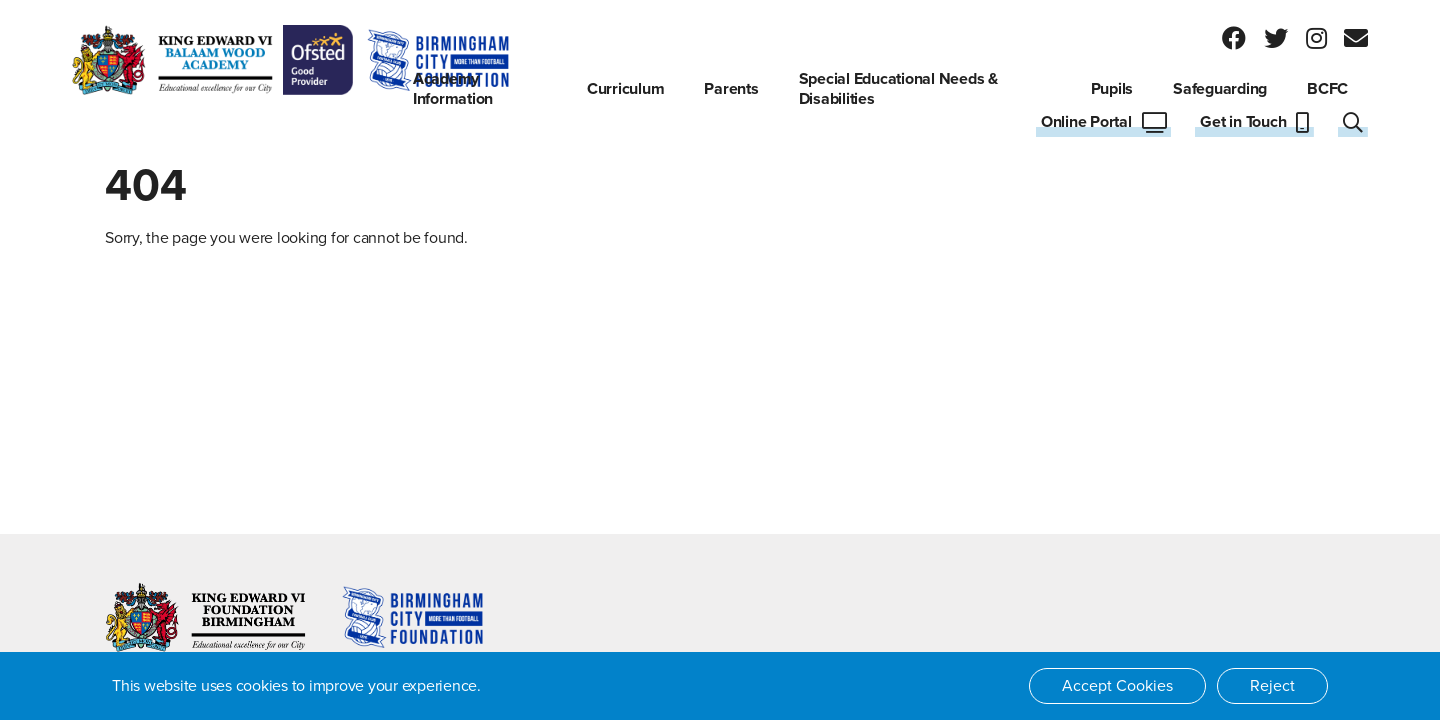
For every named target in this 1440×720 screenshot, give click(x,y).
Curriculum (626, 89)
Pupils (1112, 89)
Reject (1272, 686)
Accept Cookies (1116, 686)
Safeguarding (1220, 89)
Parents (731, 89)
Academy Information (453, 89)
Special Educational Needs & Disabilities (898, 89)
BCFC (1327, 89)
